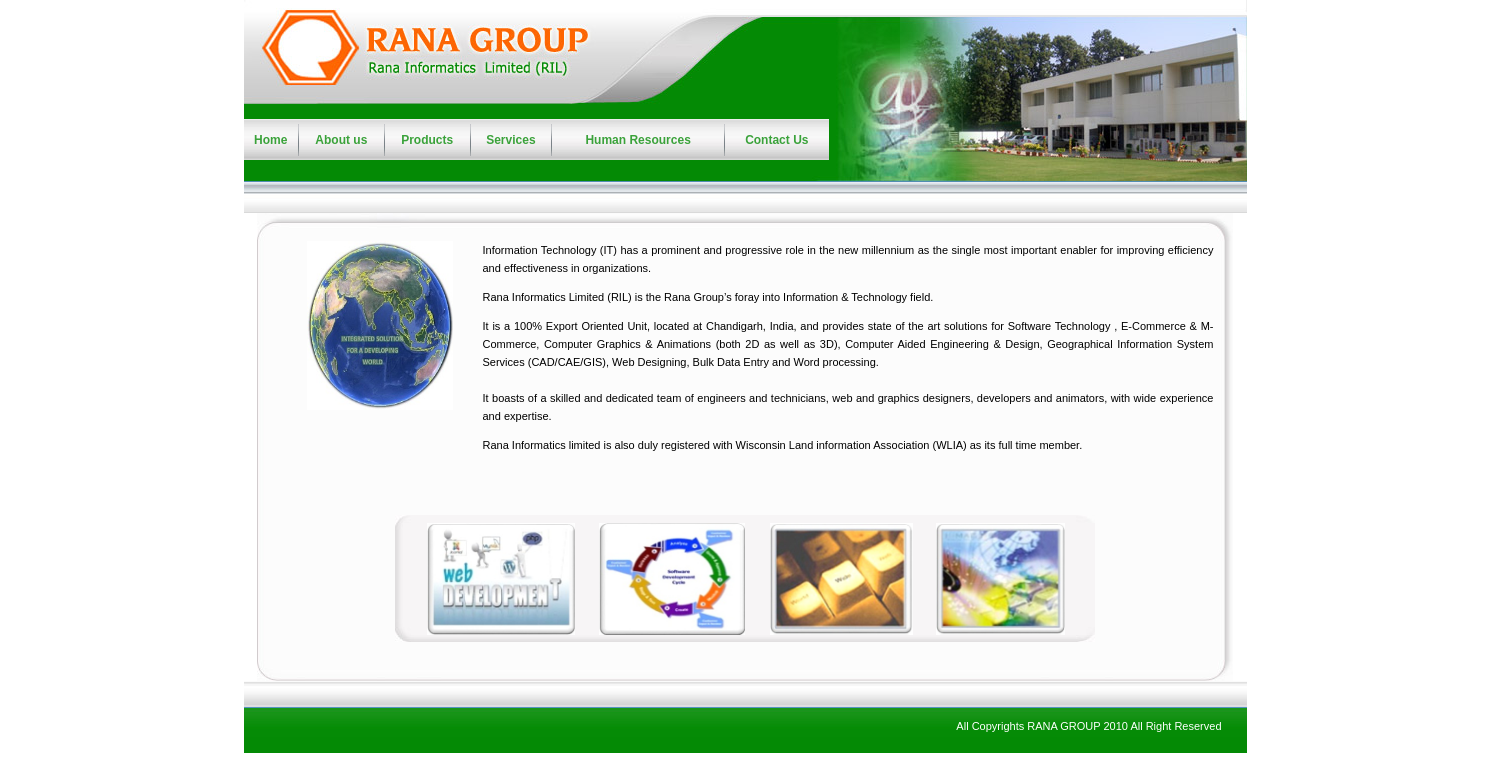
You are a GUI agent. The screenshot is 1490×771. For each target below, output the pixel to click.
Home (270, 140)
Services (510, 140)
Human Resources (637, 140)
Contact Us (776, 140)
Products (427, 140)
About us (341, 140)
